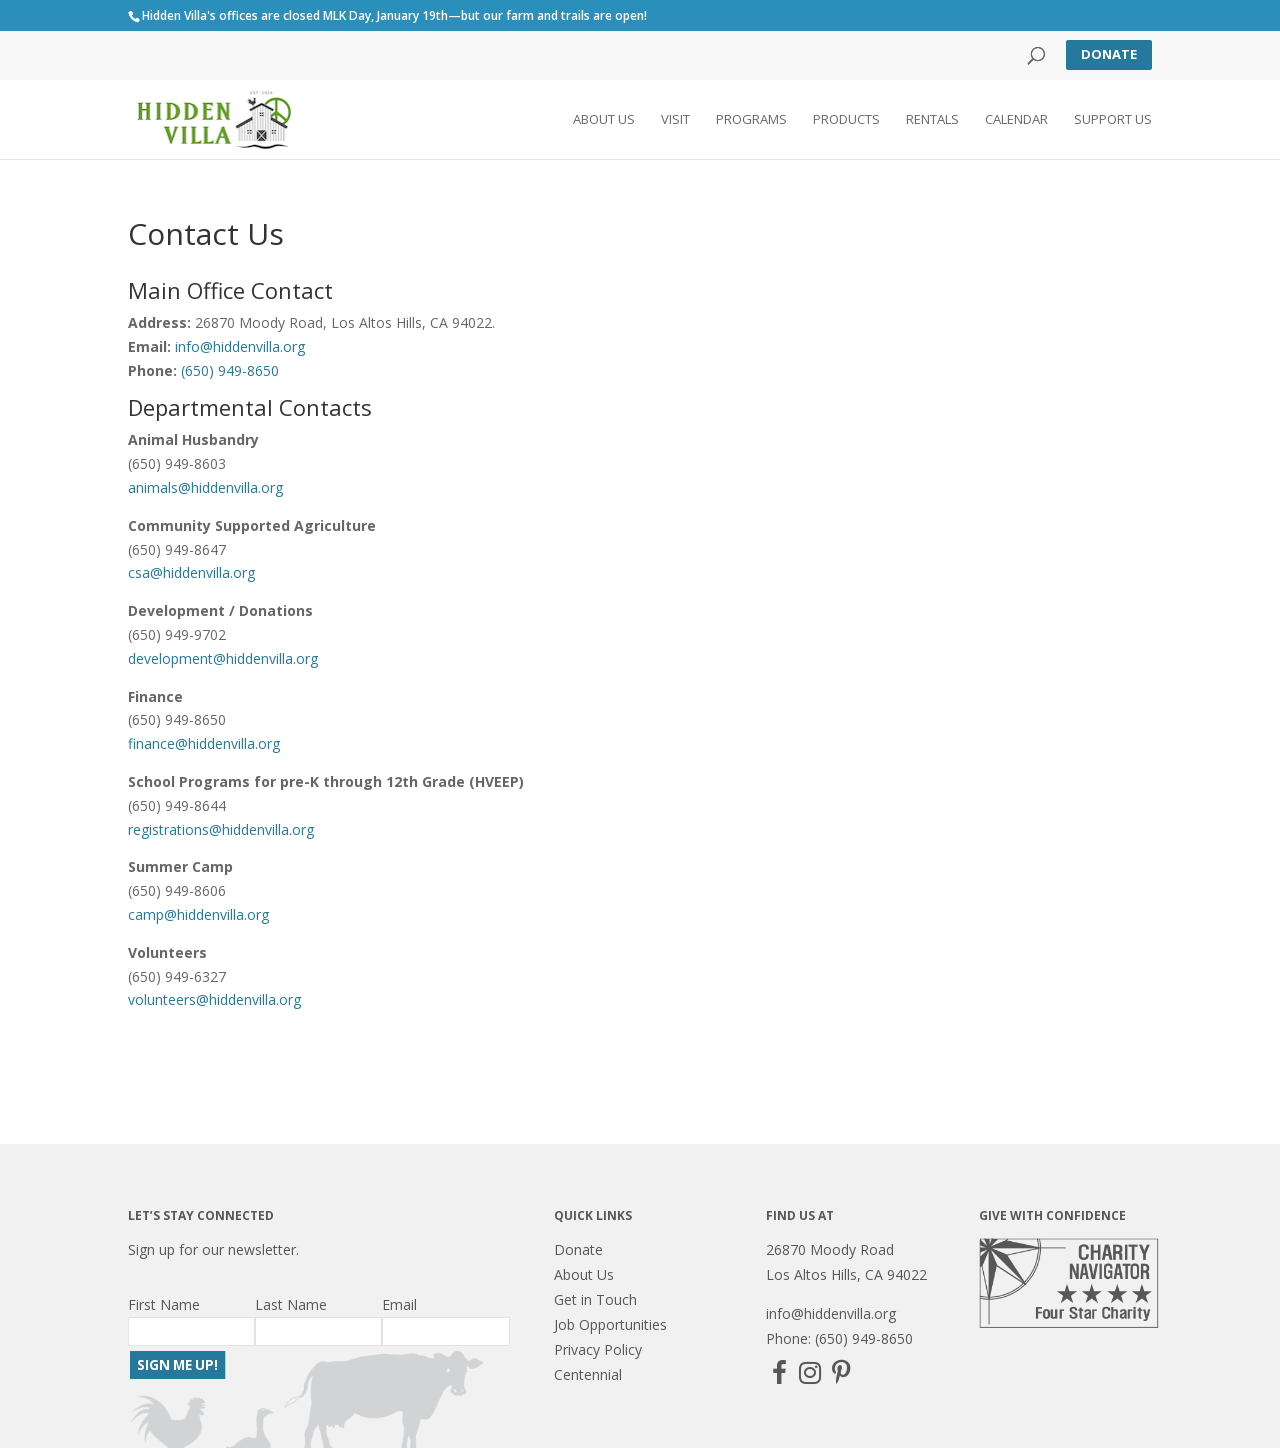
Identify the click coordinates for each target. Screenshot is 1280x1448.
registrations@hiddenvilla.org (221, 829)
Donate (1109, 54)
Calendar (1016, 121)
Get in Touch (595, 1299)
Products (846, 121)
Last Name (291, 1304)
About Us (604, 121)
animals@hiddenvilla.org (205, 487)
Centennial (588, 1374)
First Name (164, 1304)
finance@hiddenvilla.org (204, 743)
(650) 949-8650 (230, 370)
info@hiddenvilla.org (240, 346)
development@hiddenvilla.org (225, 658)
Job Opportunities (610, 1324)
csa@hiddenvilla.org (193, 572)
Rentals (932, 121)
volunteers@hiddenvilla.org (214, 999)
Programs (751, 121)
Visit (675, 121)
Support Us (1113, 121)
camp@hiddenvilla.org (198, 914)
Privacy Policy (598, 1349)
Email (399, 1304)
